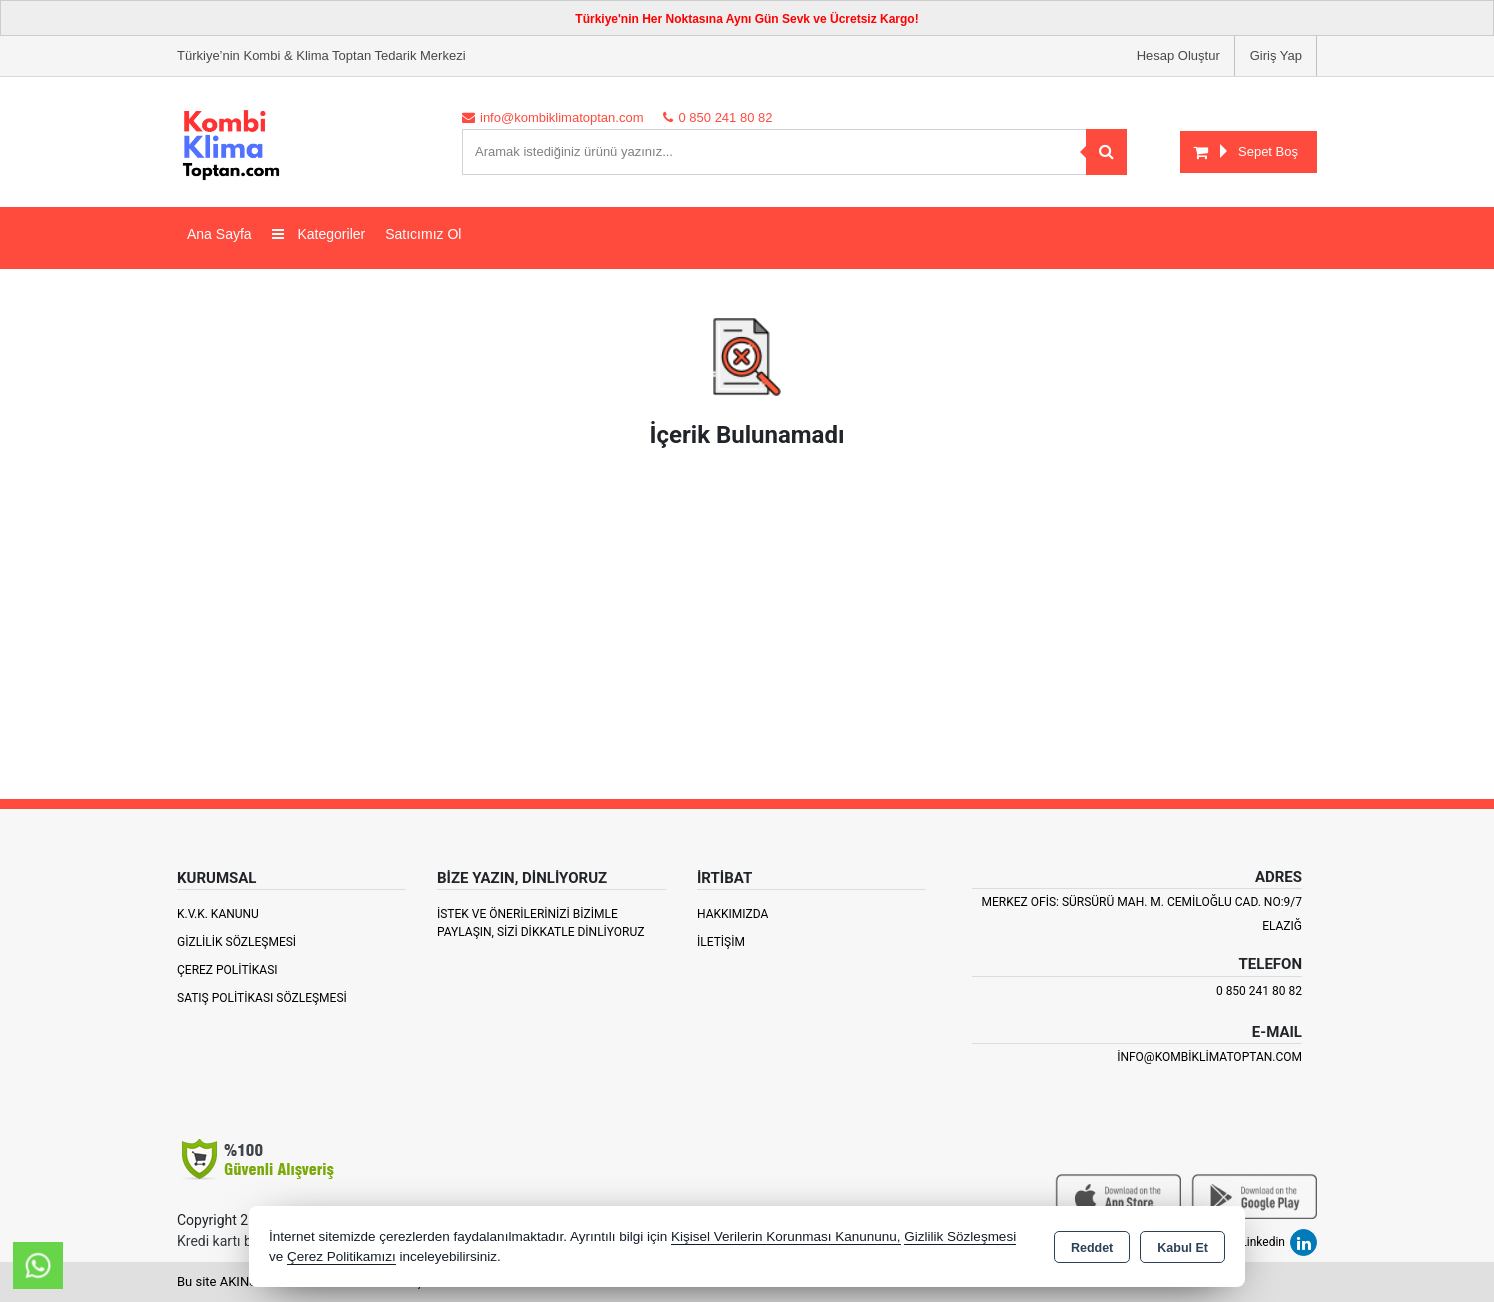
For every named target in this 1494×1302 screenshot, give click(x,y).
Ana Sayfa (219, 234)
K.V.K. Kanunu (218, 914)
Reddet (1092, 1248)
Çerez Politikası (227, 970)
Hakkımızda (732, 914)
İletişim (721, 942)
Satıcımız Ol (423, 234)
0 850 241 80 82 (1259, 991)
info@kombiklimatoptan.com (1209, 1057)
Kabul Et (1182, 1248)
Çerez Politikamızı (341, 1256)
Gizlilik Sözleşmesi (236, 942)
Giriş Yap (1276, 55)
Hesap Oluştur (1178, 55)
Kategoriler (319, 234)
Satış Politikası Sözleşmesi (262, 998)
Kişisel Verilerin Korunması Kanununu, (786, 1236)
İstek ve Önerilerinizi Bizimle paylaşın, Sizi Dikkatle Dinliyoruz (540, 923)
